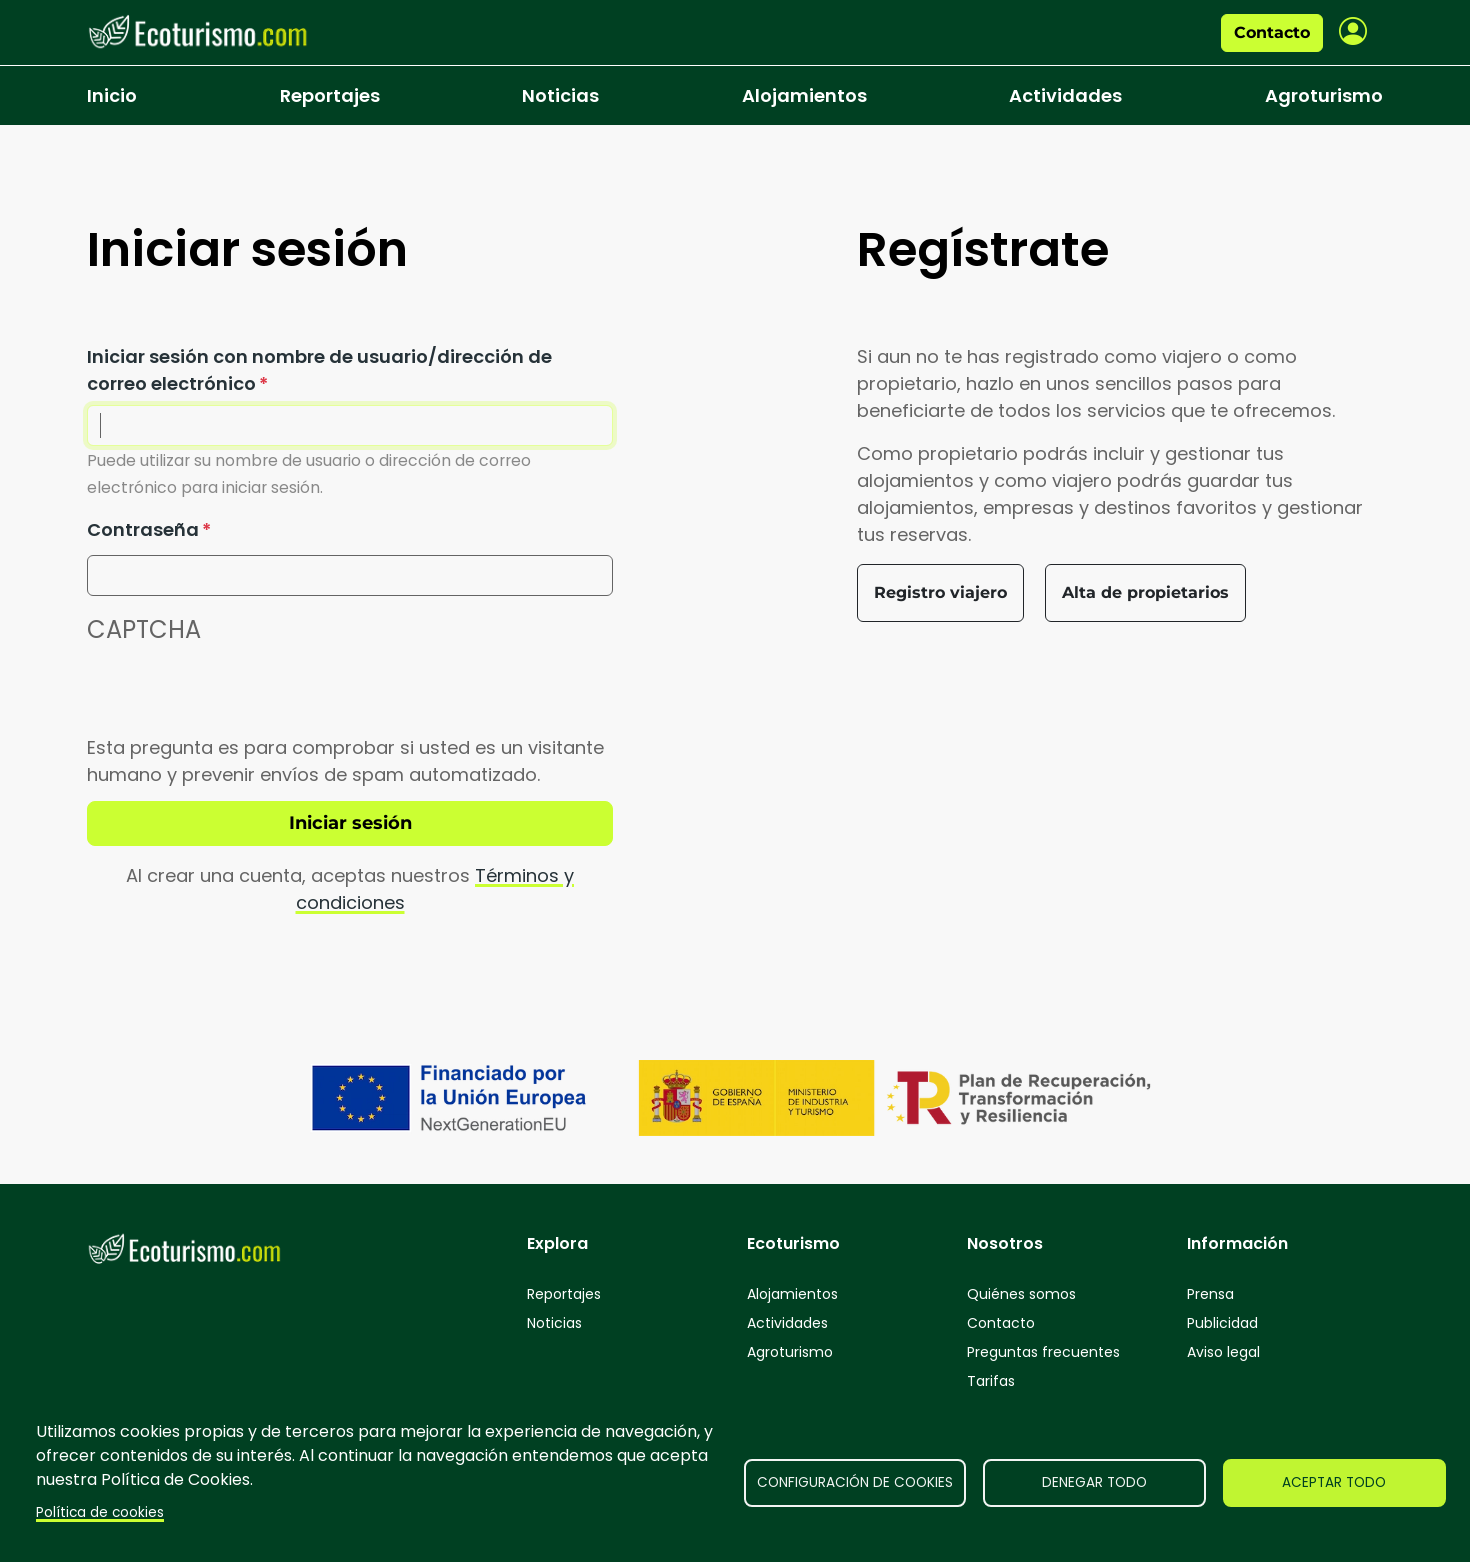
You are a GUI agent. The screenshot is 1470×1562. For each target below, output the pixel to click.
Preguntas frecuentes (1043, 1352)
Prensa (1210, 1294)
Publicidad (1222, 1323)
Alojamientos (804, 95)
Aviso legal (1223, 1352)
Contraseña (143, 529)
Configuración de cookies (855, 1482)
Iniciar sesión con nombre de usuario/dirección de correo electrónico (319, 370)
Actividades (1065, 95)
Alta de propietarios (1145, 592)
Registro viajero (940, 592)
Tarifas (991, 1381)
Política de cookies (100, 1512)
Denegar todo (1094, 1482)
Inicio (112, 95)
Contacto (1272, 32)
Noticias (560, 95)
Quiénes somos (1021, 1294)
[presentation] (239, 695)
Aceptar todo (1334, 1482)
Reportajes (330, 95)
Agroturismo (1324, 95)
